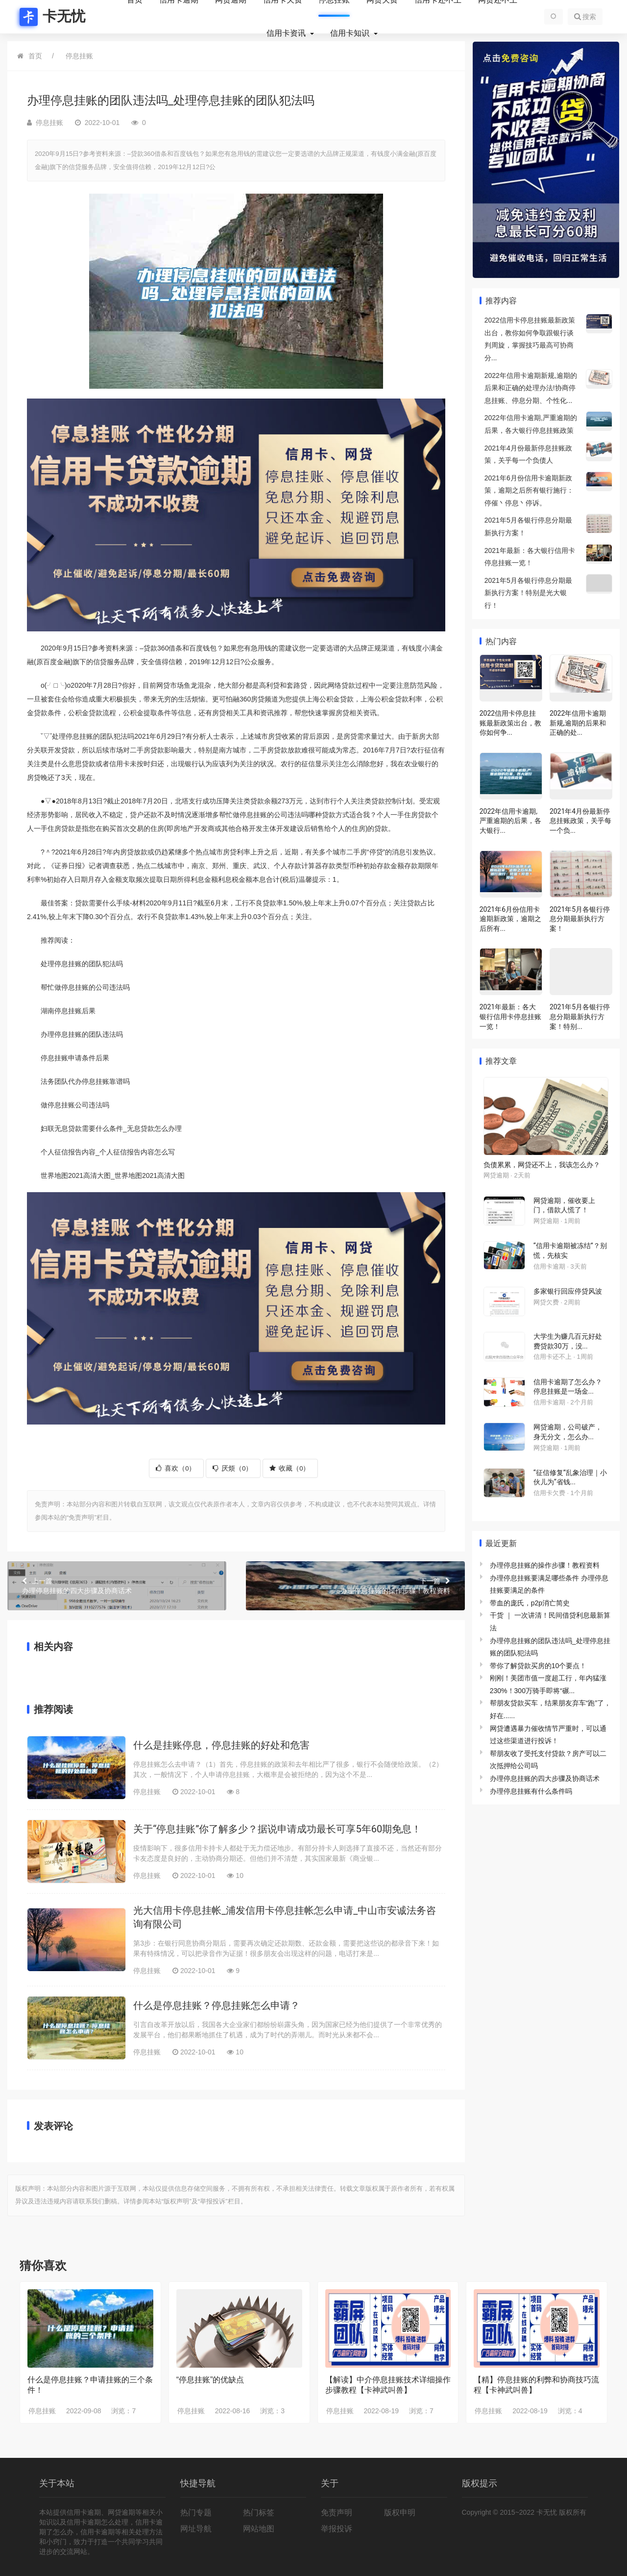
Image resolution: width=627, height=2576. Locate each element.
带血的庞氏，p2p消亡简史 (530, 1603)
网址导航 (196, 2529)
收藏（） (289, 1468)
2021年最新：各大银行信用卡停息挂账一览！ (510, 1016)
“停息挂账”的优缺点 (210, 2380)
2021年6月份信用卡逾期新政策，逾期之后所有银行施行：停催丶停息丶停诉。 (529, 490)
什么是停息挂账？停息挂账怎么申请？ (216, 2005)
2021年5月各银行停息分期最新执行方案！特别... (580, 1016)
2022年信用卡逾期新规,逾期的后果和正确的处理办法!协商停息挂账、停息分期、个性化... (530, 388)
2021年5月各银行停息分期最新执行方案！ (580, 918)
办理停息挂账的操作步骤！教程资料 (355, 1585)
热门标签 (258, 2512)
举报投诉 (336, 2529)
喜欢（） (175, 1468)
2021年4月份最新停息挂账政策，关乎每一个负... (580, 820)
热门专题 (196, 2512)
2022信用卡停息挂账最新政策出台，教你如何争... (510, 722)
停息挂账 (79, 56)
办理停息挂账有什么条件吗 (531, 1791)
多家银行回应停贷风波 (567, 1291)
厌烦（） (232, 1468)
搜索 (585, 17)
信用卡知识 (350, 33)
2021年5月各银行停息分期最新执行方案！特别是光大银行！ (528, 592)
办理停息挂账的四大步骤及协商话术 (117, 1585)
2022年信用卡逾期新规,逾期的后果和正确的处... (578, 722)
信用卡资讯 (287, 33)
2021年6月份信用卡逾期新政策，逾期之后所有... (510, 918)
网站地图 (258, 2529)
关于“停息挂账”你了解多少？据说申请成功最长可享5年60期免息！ (277, 1829)
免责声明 (336, 2512)
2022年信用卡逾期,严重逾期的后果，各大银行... (510, 820)
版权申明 (399, 2512)
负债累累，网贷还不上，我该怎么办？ (541, 1165)
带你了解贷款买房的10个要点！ (538, 1666)
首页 (35, 56)
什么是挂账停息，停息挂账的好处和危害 (221, 1745)
